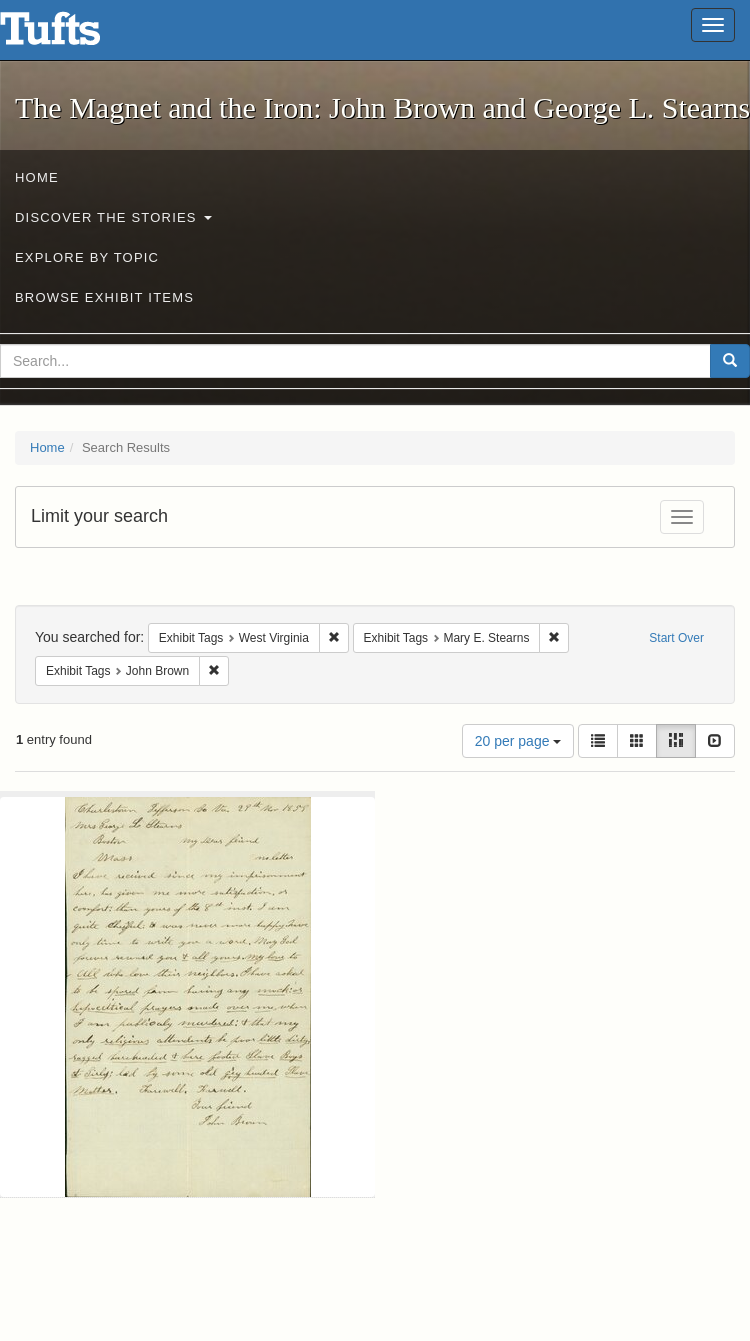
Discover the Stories (113, 217)
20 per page (518, 741)
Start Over (676, 638)
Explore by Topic (87, 257)
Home (37, 177)
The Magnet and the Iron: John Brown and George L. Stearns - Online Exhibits (75, 35)
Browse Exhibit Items (104, 297)
